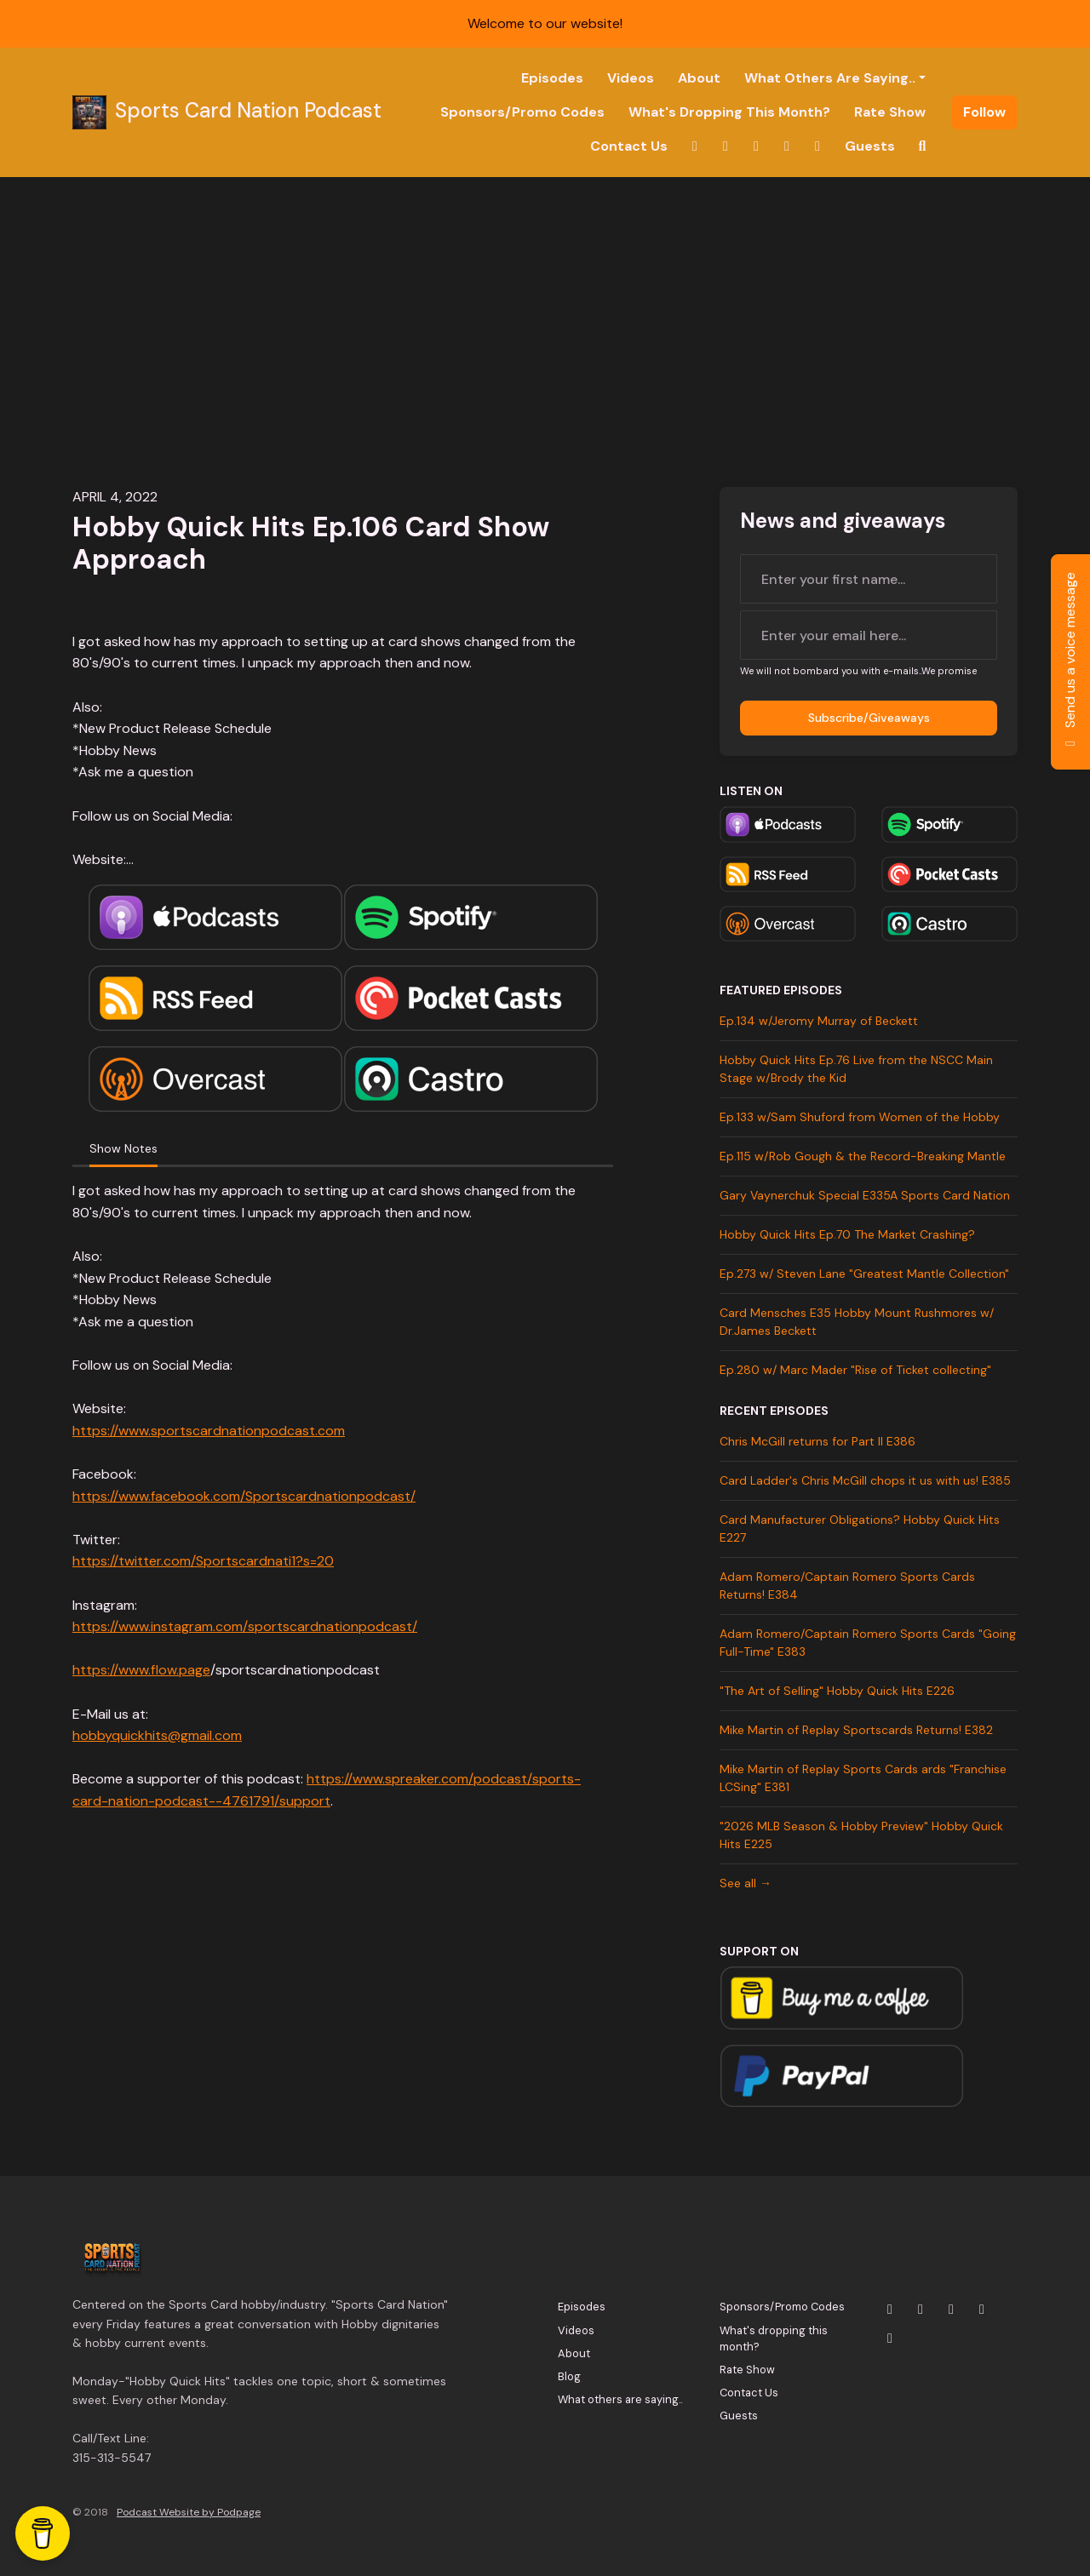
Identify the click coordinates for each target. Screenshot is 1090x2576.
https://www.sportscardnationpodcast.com (208, 1431)
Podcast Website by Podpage (189, 2512)
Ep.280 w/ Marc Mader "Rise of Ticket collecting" (855, 1369)
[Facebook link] (787, 146)
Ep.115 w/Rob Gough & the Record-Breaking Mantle (863, 1156)
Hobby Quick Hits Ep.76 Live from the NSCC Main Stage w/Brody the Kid (856, 1068)
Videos (630, 78)
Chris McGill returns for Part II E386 (817, 1441)
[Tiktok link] (817, 146)
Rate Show (890, 112)
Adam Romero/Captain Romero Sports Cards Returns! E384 (847, 1585)
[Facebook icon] (981, 2309)
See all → (746, 1883)
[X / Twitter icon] (889, 2309)
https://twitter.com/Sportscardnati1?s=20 (203, 1561)
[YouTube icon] (951, 2309)
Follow (984, 112)
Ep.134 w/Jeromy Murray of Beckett (819, 1020)
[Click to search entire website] (922, 146)
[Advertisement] (545, 305)
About (699, 78)
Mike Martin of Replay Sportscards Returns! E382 (856, 1729)
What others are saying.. (829, 78)
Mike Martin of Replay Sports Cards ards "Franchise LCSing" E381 (863, 1778)
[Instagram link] (725, 146)
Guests (870, 146)
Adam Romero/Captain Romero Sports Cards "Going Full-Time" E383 (868, 1642)
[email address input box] (868, 635)
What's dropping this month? (729, 112)
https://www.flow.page (141, 1670)
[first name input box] (868, 579)
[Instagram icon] (920, 2309)
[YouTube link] (756, 146)
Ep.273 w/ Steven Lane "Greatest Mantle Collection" (864, 1273)
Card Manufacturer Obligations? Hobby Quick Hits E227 (860, 1528)
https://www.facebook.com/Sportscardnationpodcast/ (244, 1496)
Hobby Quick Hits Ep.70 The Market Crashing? (847, 1234)
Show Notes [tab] (123, 1148)
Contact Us (629, 146)
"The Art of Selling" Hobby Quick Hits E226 (837, 1690)
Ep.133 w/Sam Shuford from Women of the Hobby (860, 1117)
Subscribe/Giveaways (869, 717)
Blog (569, 2376)
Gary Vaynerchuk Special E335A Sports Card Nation (865, 1195)
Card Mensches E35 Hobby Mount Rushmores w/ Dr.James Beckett (857, 1321)
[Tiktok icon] (889, 2338)
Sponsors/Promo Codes (522, 112)
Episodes (552, 78)
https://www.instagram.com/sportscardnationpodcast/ (244, 1626)
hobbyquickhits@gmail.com (157, 1735)
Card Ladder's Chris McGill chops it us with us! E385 (865, 1480)
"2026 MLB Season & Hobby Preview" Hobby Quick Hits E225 (861, 1835)
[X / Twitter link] (695, 146)
